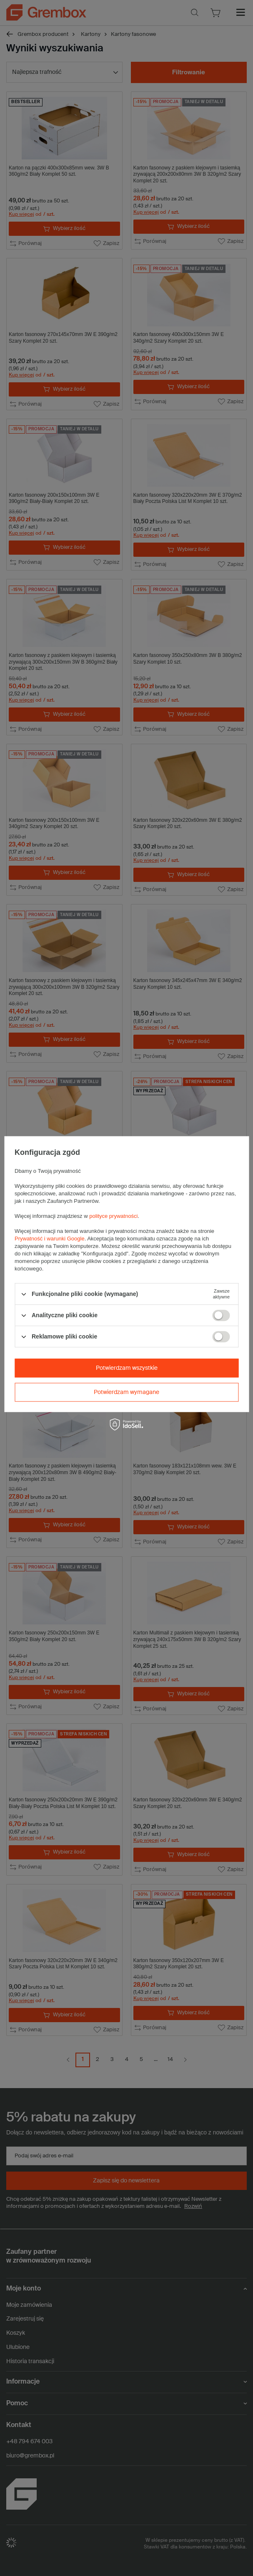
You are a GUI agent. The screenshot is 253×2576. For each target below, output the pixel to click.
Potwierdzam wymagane (126, 1392)
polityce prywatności (113, 1216)
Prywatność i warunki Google (50, 1238)
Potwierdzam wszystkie (127, 1368)
